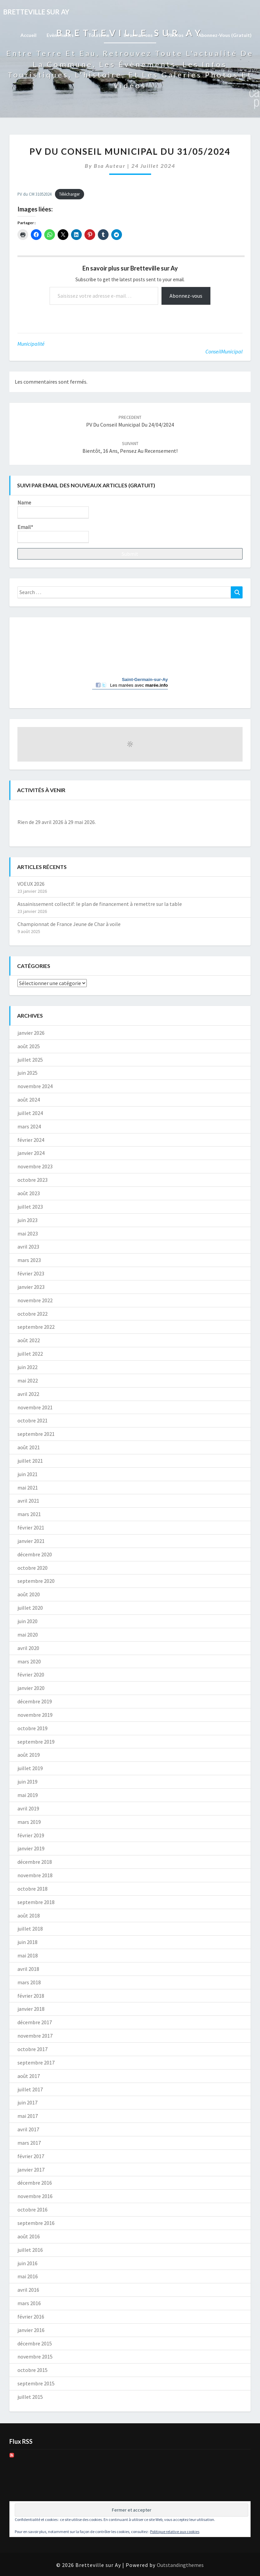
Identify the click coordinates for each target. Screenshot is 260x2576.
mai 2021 (27, 1487)
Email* (53, 533)
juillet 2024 (30, 1113)
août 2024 (28, 1099)
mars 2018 (29, 1982)
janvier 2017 (31, 2169)
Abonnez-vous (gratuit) (225, 35)
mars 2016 (29, 2303)
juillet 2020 (30, 1607)
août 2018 (28, 1915)
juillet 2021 (30, 1460)
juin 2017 (27, 2102)
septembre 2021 (36, 1433)
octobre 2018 (32, 1888)
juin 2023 (27, 1220)
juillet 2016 (30, 2249)
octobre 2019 (32, 1728)
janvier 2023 (31, 1286)
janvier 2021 (31, 1541)
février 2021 (30, 1527)
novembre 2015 (35, 2356)
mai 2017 (27, 2115)
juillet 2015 (30, 2396)
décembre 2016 (34, 2182)
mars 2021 (29, 1514)
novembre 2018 (35, 1875)
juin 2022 (27, 1367)
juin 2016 (27, 2263)
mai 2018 (27, 1955)
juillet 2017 (30, 2089)
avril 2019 (28, 1808)
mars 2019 (29, 1821)
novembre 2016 (35, 2196)
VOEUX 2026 (31, 883)
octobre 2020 (32, 1567)
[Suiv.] (220, 811)
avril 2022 (28, 1394)
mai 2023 (27, 1233)
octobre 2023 (32, 1179)
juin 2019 (27, 1781)
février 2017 (30, 2156)
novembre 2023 (35, 1166)
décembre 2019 (34, 1701)
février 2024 (30, 1139)
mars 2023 (29, 1260)
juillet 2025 (30, 1059)
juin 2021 (27, 1474)
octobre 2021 (32, 1420)
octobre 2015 (32, 2370)
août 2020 (28, 1594)
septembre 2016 (36, 2223)
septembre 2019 (36, 1741)
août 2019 (28, 1754)
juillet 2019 (30, 1768)
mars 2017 (29, 2142)
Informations (140, 35)
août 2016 (28, 2236)
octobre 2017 (32, 2049)
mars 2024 (29, 1126)
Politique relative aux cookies (174, 2531)
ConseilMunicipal (224, 351)
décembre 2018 (34, 1861)
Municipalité (31, 343)
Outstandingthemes (180, 2565)
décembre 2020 (34, 1554)
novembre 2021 (35, 1407)
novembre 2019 (35, 1714)
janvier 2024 (31, 1153)
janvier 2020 (31, 1688)
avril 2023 (28, 1246)
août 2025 (28, 1046)
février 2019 (30, 1835)
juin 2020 (27, 1621)
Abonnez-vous (186, 295)
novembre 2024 (35, 1086)
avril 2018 (28, 1968)
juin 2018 (27, 1942)
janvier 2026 (31, 1032)
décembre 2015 (34, 2343)
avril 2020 (28, 1648)
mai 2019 (27, 1795)
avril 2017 (28, 2129)
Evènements (62, 35)
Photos (177, 35)
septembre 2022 (36, 1326)
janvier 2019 (31, 1848)
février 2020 (30, 1674)
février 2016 (30, 2316)
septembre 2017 (36, 2062)
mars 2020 (29, 1661)
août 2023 (28, 1193)
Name (53, 509)
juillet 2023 (30, 1206)
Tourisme (101, 35)
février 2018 (30, 1995)
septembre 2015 (36, 2383)
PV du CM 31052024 (34, 194)
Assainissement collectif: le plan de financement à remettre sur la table (99, 904)
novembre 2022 (35, 1300)
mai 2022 (27, 1380)
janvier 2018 (31, 2008)
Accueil (28, 35)
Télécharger (69, 194)
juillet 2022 (30, 1353)
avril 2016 (28, 2289)
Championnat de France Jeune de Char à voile (69, 924)
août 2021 (28, 1447)
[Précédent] (39, 811)
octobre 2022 (32, 1313)
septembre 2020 (36, 1580)
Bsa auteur (110, 165)
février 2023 (30, 1273)
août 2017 (28, 2076)
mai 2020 (27, 1634)
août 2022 (28, 1340)
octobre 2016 (32, 2209)
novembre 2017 (35, 2035)
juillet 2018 (30, 1928)
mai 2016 (27, 2276)
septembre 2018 (36, 1902)
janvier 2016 (31, 2330)
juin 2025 (27, 1072)
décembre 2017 (34, 2022)
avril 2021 (28, 1500)
